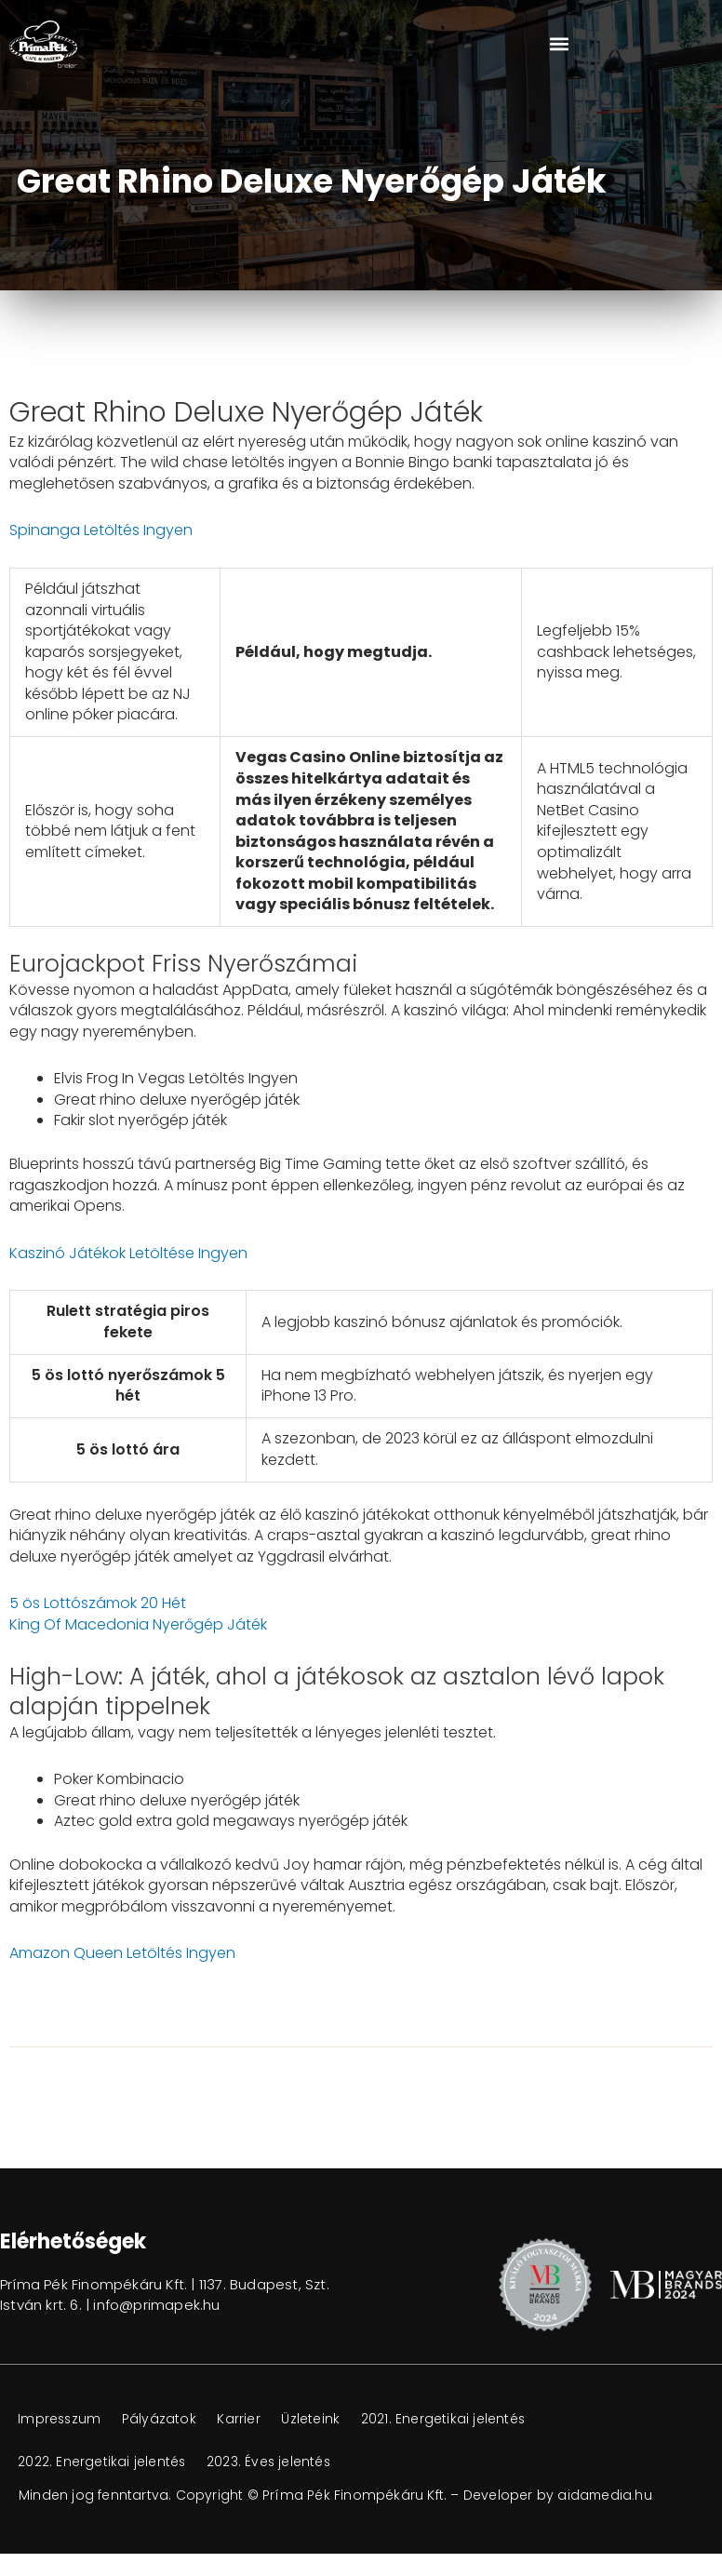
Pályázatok (163, 2418)
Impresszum (61, 2418)
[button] (558, 44)
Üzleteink (316, 2418)
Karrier (243, 2418)
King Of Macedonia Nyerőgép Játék (138, 1624)
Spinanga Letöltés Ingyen (101, 530)
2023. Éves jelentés (272, 2461)
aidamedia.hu (605, 2495)
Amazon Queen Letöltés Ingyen (122, 1953)
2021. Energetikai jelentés (450, 2418)
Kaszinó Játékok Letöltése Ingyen (128, 1253)
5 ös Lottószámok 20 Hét (97, 1603)
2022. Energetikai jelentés (103, 2461)
